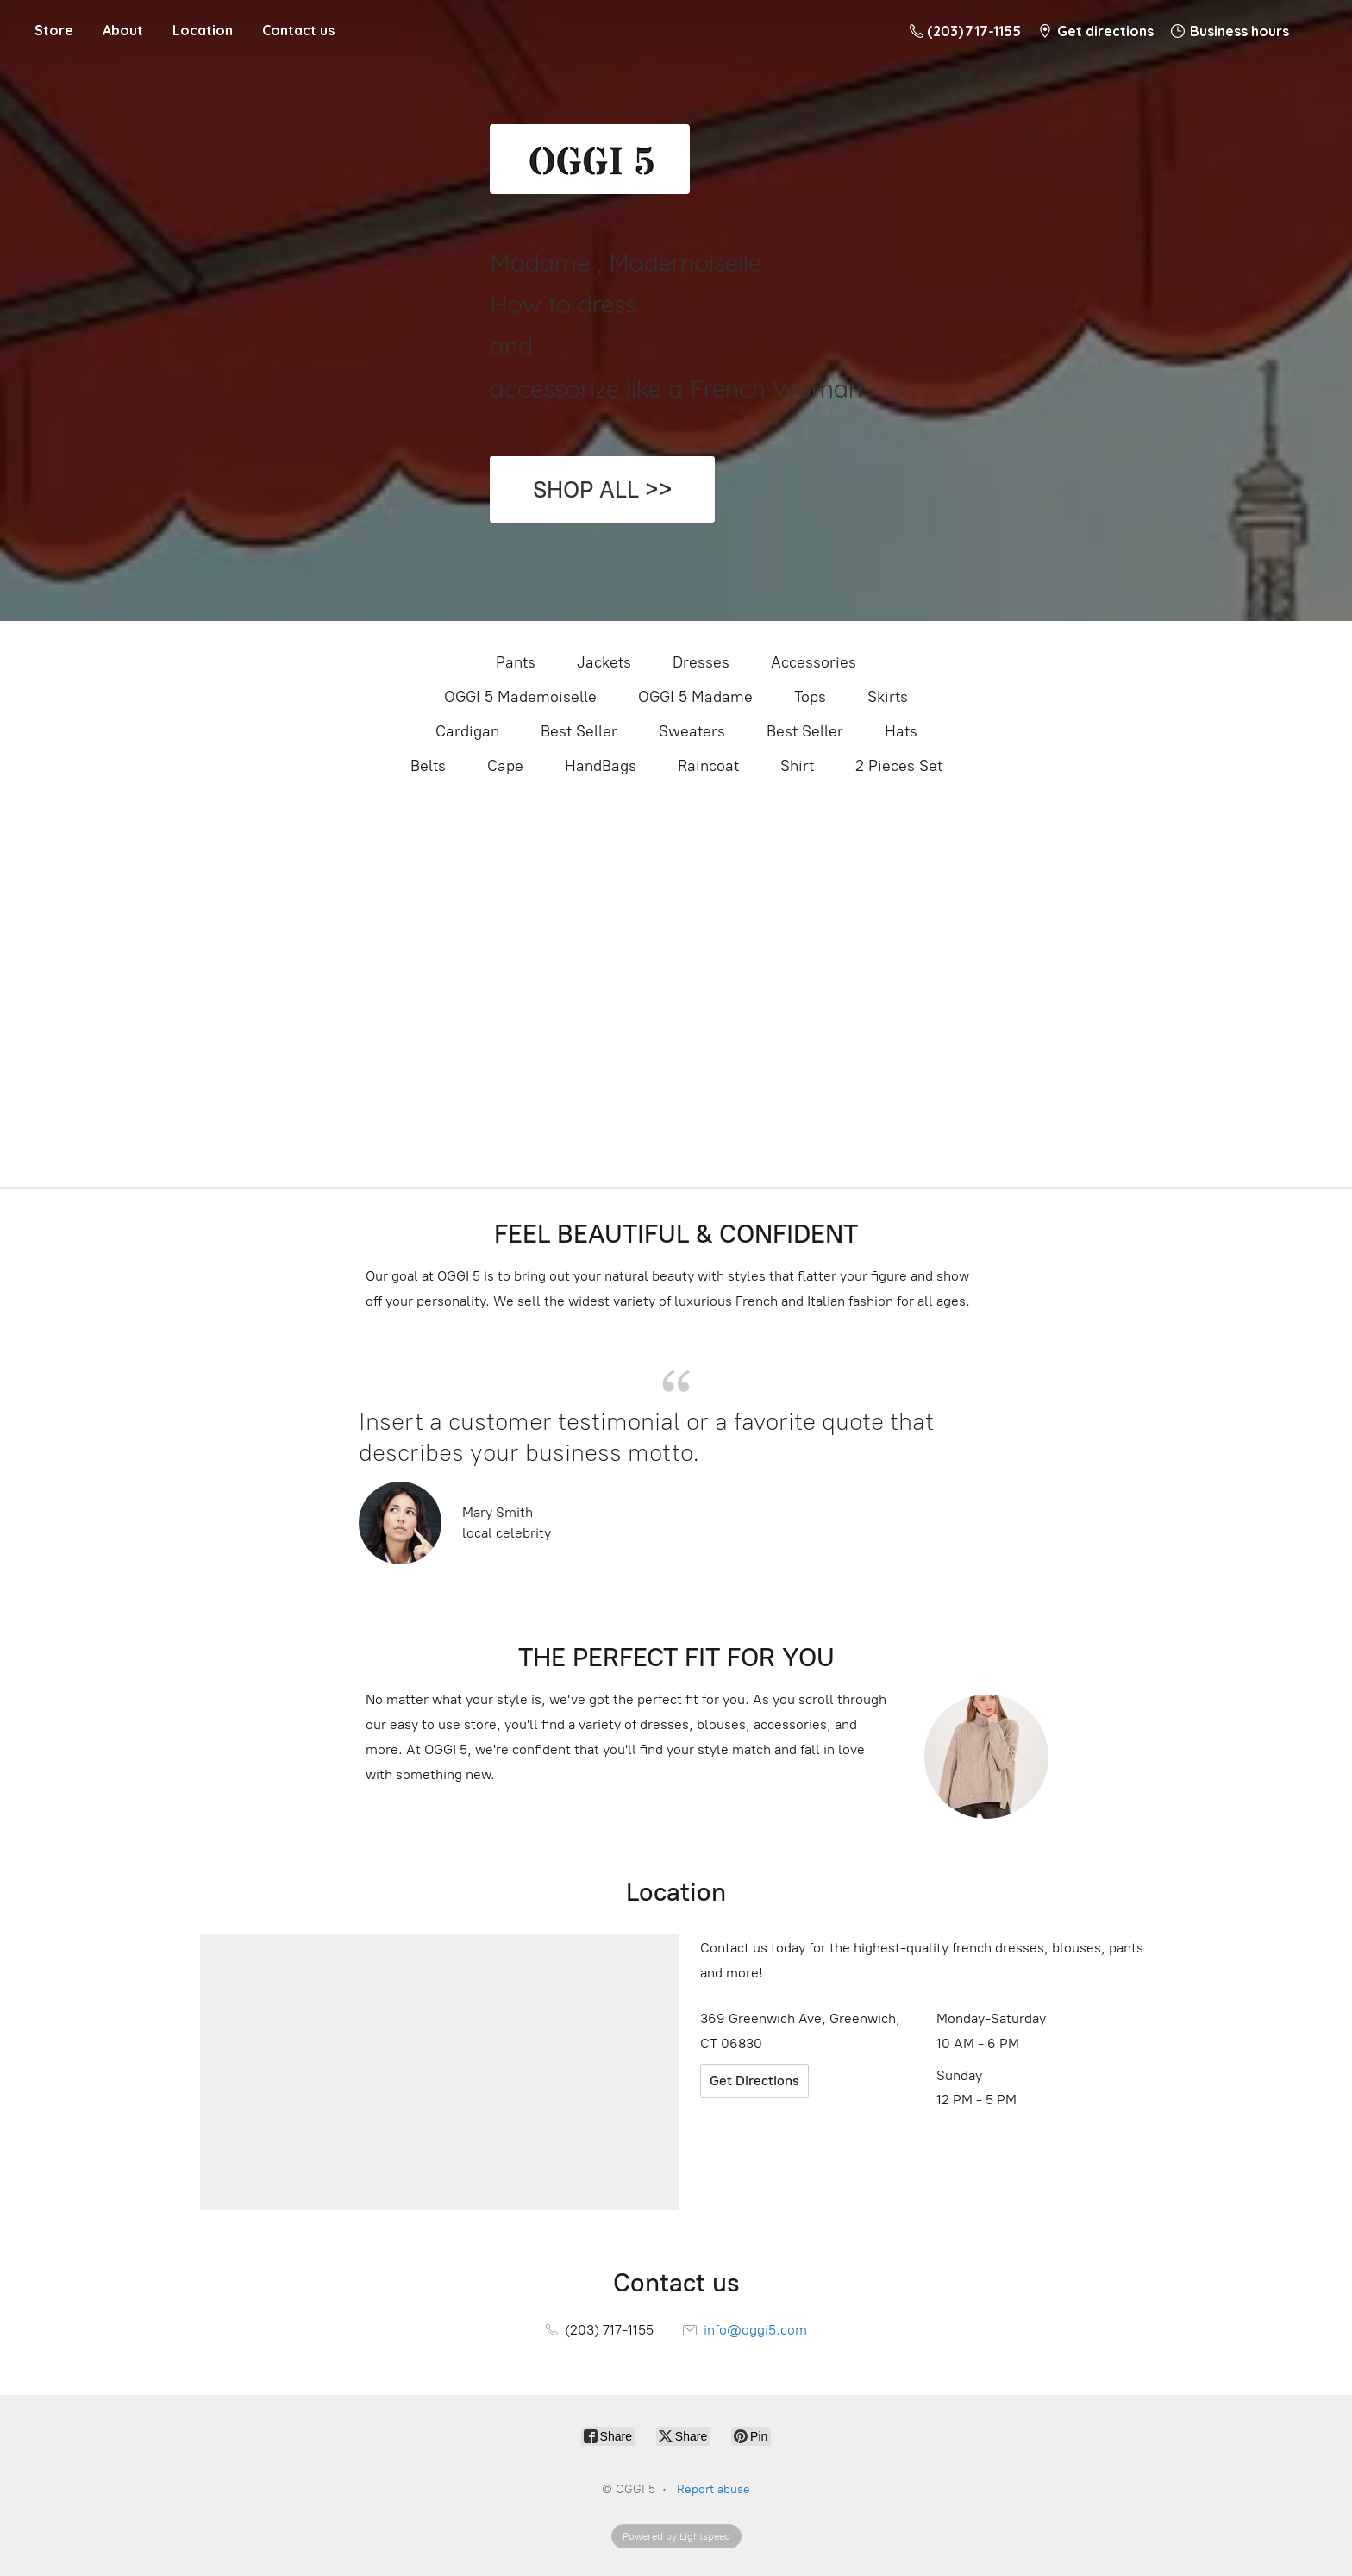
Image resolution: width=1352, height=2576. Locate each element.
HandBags (600, 765)
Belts (428, 765)
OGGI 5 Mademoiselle (520, 696)
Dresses (701, 662)
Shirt (797, 765)
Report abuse (713, 2489)
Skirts (887, 696)
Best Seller (579, 731)
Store (53, 30)
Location (202, 30)
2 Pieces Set (898, 765)
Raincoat (708, 765)
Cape (505, 765)
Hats (901, 731)
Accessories (813, 662)
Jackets (604, 662)
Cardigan (467, 731)
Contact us (298, 30)
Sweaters (692, 731)
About (123, 30)
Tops (810, 696)
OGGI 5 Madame (695, 696)
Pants (515, 662)
